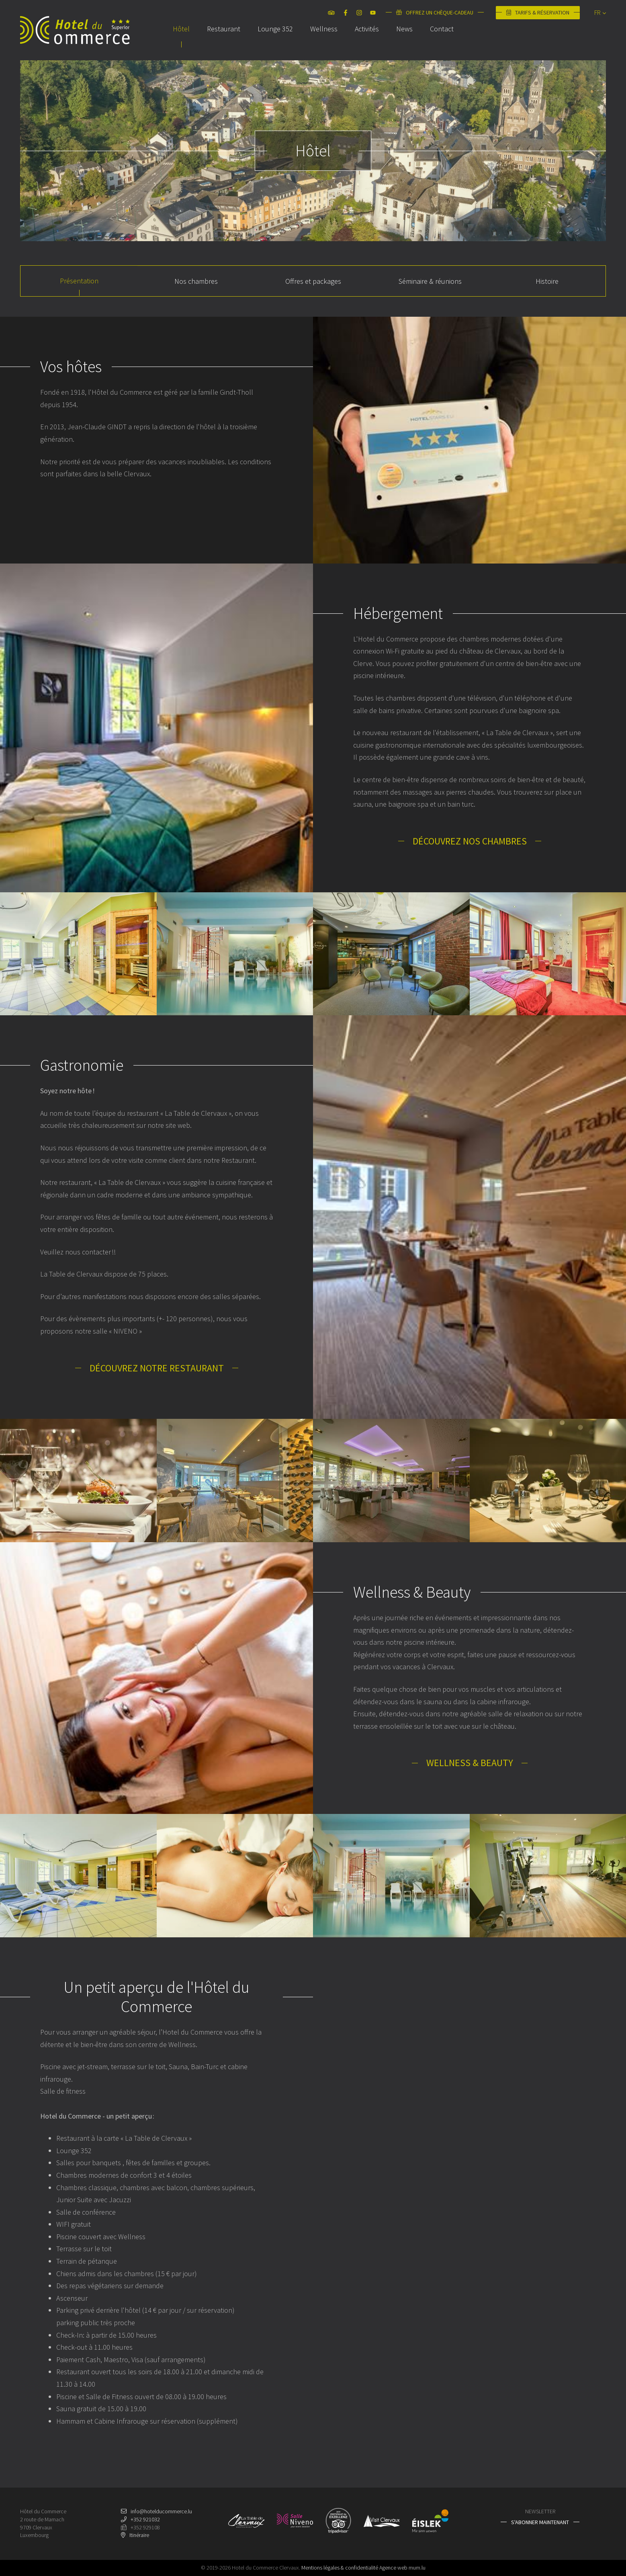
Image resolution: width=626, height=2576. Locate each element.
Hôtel (181, 41)
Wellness (324, 41)
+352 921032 (145, 2519)
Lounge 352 (275, 41)
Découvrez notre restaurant (157, 1368)
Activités (367, 41)
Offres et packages (313, 281)
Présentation (79, 280)
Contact (442, 41)
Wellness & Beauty (469, 1762)
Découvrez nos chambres (470, 841)
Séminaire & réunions (430, 281)
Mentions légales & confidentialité (339, 2567)
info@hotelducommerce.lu (161, 2511)
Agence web (393, 2567)
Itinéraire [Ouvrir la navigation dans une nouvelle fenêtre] (139, 2535)
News (404, 41)
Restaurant (223, 41)
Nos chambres (196, 281)
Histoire (547, 281)
